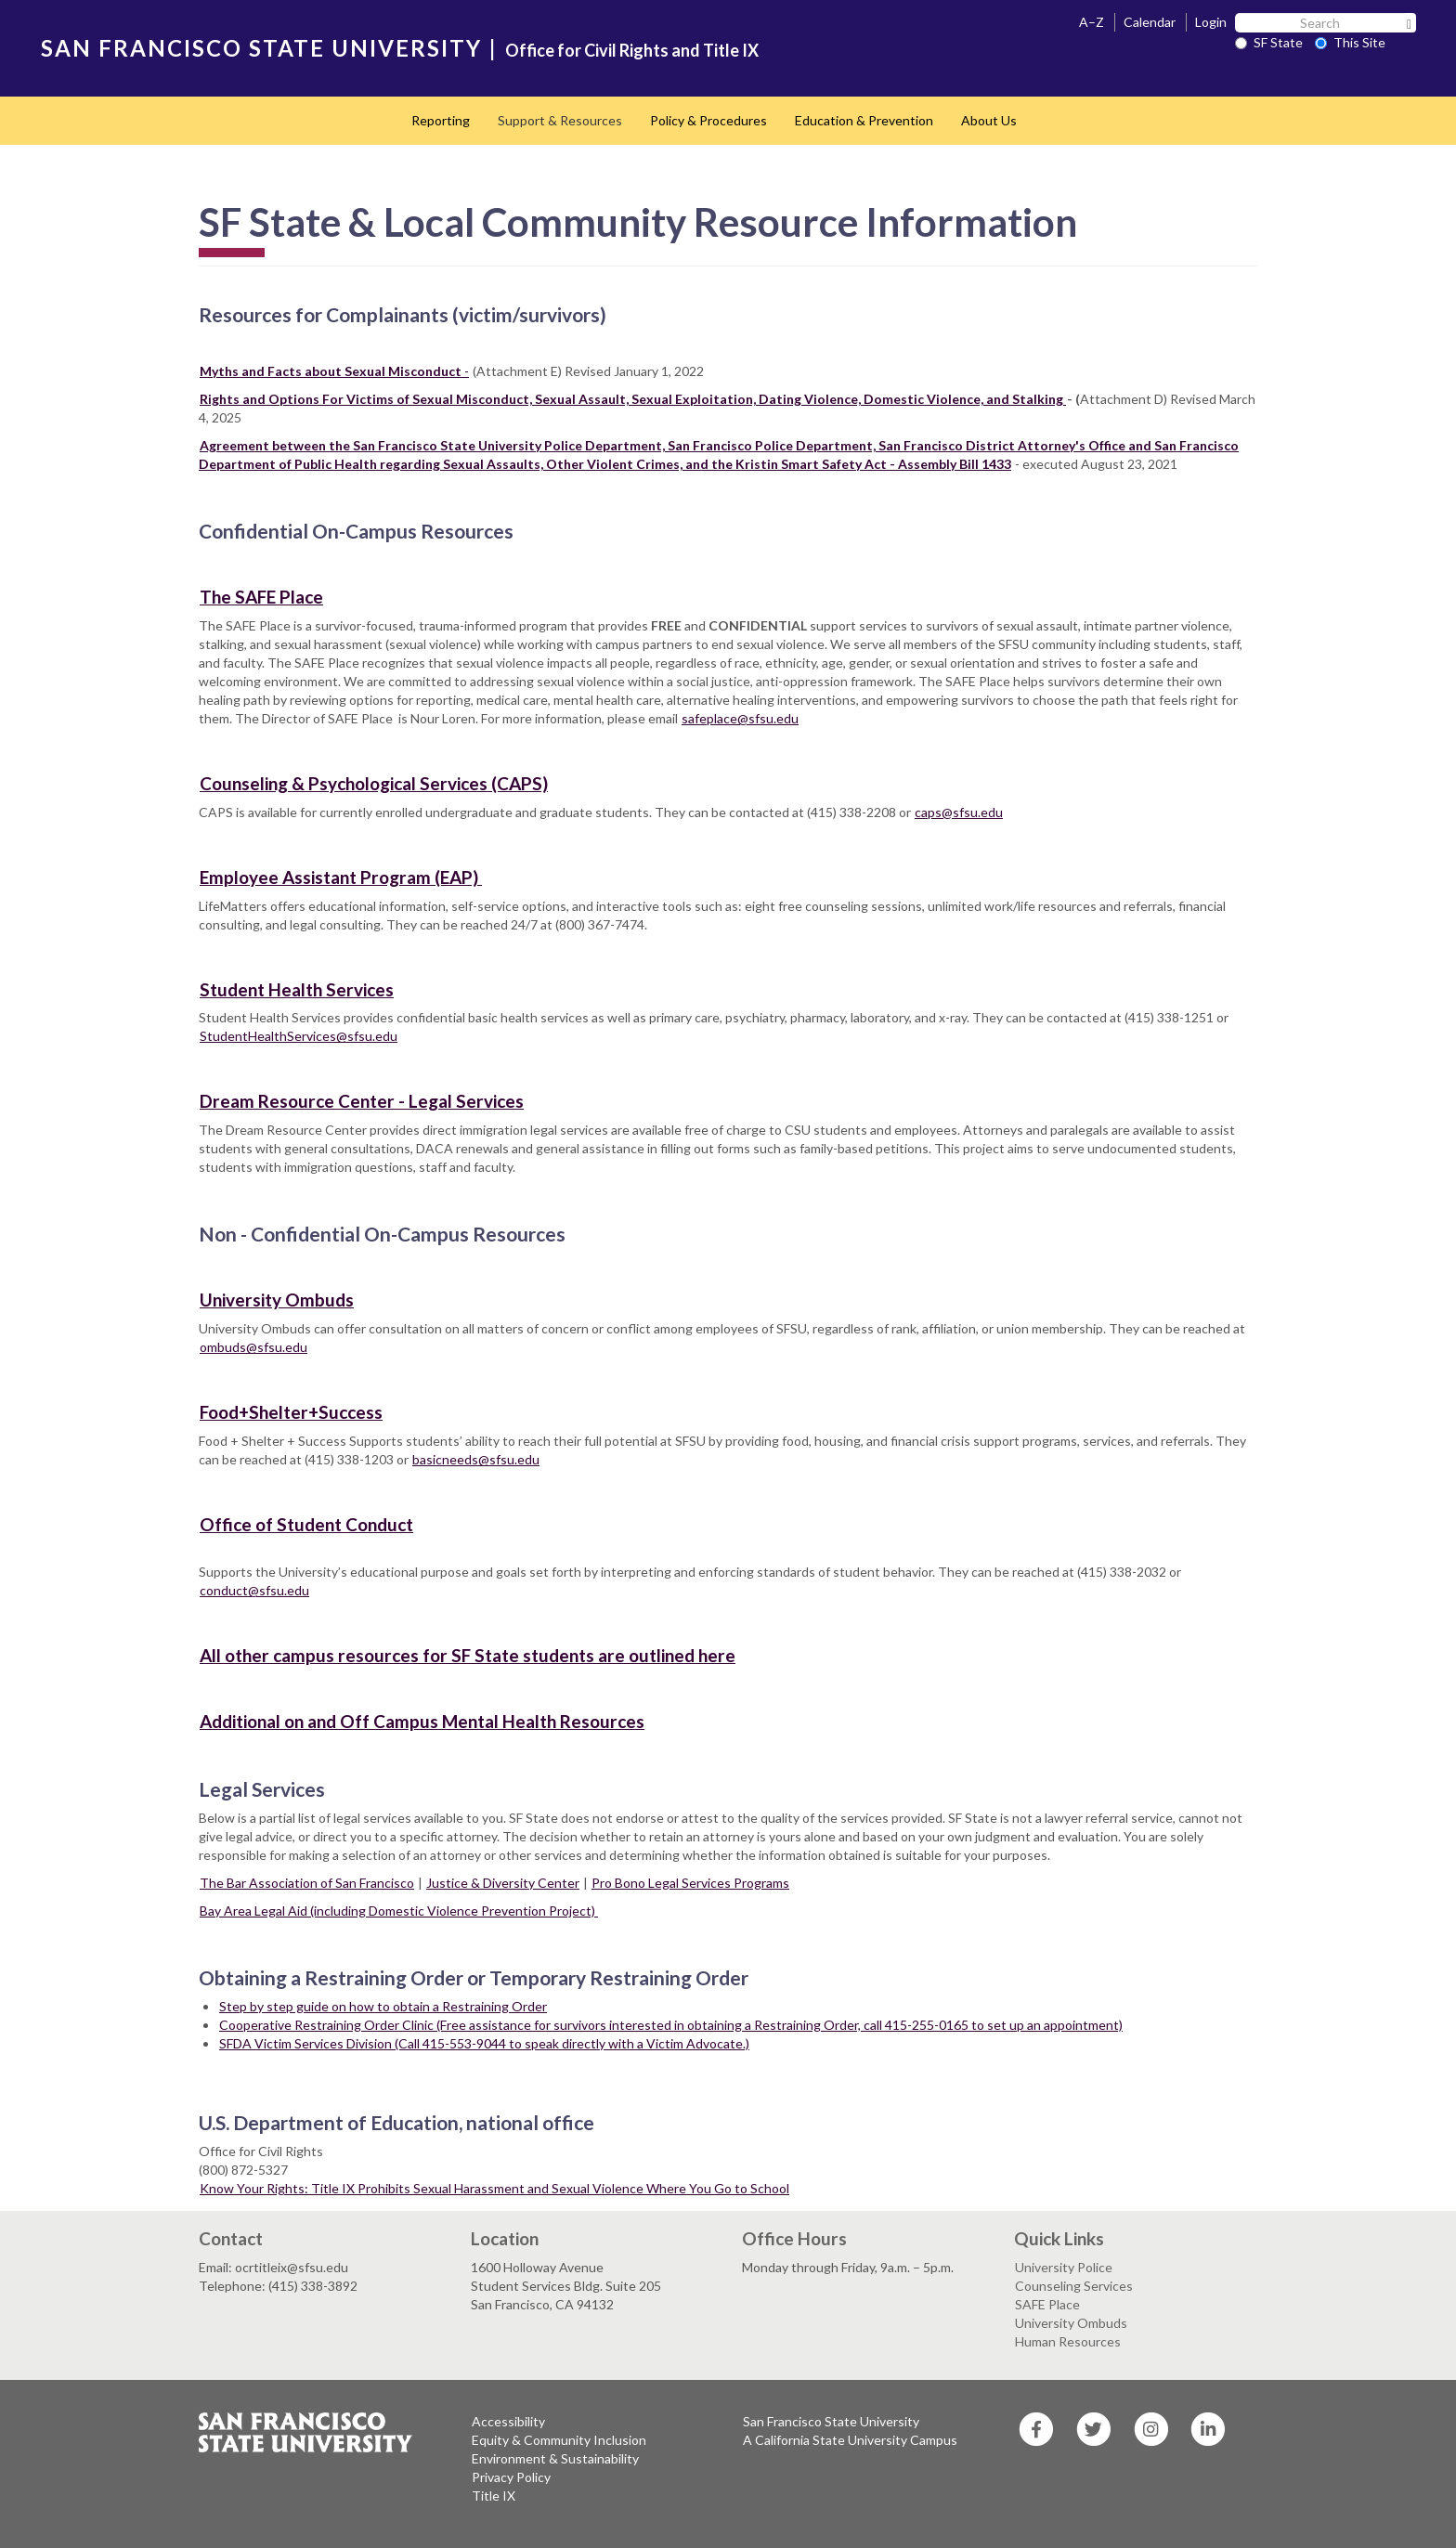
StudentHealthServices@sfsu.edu (298, 1036)
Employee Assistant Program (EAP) (341, 877)
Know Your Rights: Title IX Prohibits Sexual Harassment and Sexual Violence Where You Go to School (494, 2188)
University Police (1063, 2267)
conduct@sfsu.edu (254, 1590)
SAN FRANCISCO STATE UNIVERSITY (261, 47)
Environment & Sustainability (555, 2458)
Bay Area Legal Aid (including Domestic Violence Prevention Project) (399, 1910)
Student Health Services (297, 989)
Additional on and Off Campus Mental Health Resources (422, 1721)
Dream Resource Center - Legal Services (362, 1101)
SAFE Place (1047, 2304)
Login (1211, 22)
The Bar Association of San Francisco (307, 1883)
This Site (1350, 42)
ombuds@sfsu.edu (253, 1347)
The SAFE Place (261, 596)
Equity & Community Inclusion (559, 2440)
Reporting (440, 120)
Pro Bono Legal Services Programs (690, 1883)
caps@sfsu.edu (959, 812)
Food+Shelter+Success (291, 1412)
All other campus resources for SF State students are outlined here (467, 1655)
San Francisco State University (831, 2421)
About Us (989, 120)
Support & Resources (560, 120)
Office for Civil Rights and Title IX (632, 50)
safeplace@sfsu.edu (740, 718)
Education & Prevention (864, 120)
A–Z (1091, 22)
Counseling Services (1074, 2286)
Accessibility (508, 2421)
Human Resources (1068, 2341)
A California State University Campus (850, 2440)
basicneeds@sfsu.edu (476, 1459)
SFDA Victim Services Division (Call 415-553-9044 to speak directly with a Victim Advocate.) (484, 2043)
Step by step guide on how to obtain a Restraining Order (383, 2006)
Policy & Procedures (708, 120)
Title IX (493, 2495)
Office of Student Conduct (306, 1524)
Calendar (1150, 22)
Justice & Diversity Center (502, 1883)
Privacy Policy (511, 2477)
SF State (1269, 42)
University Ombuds (277, 1299)
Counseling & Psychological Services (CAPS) (374, 783)
